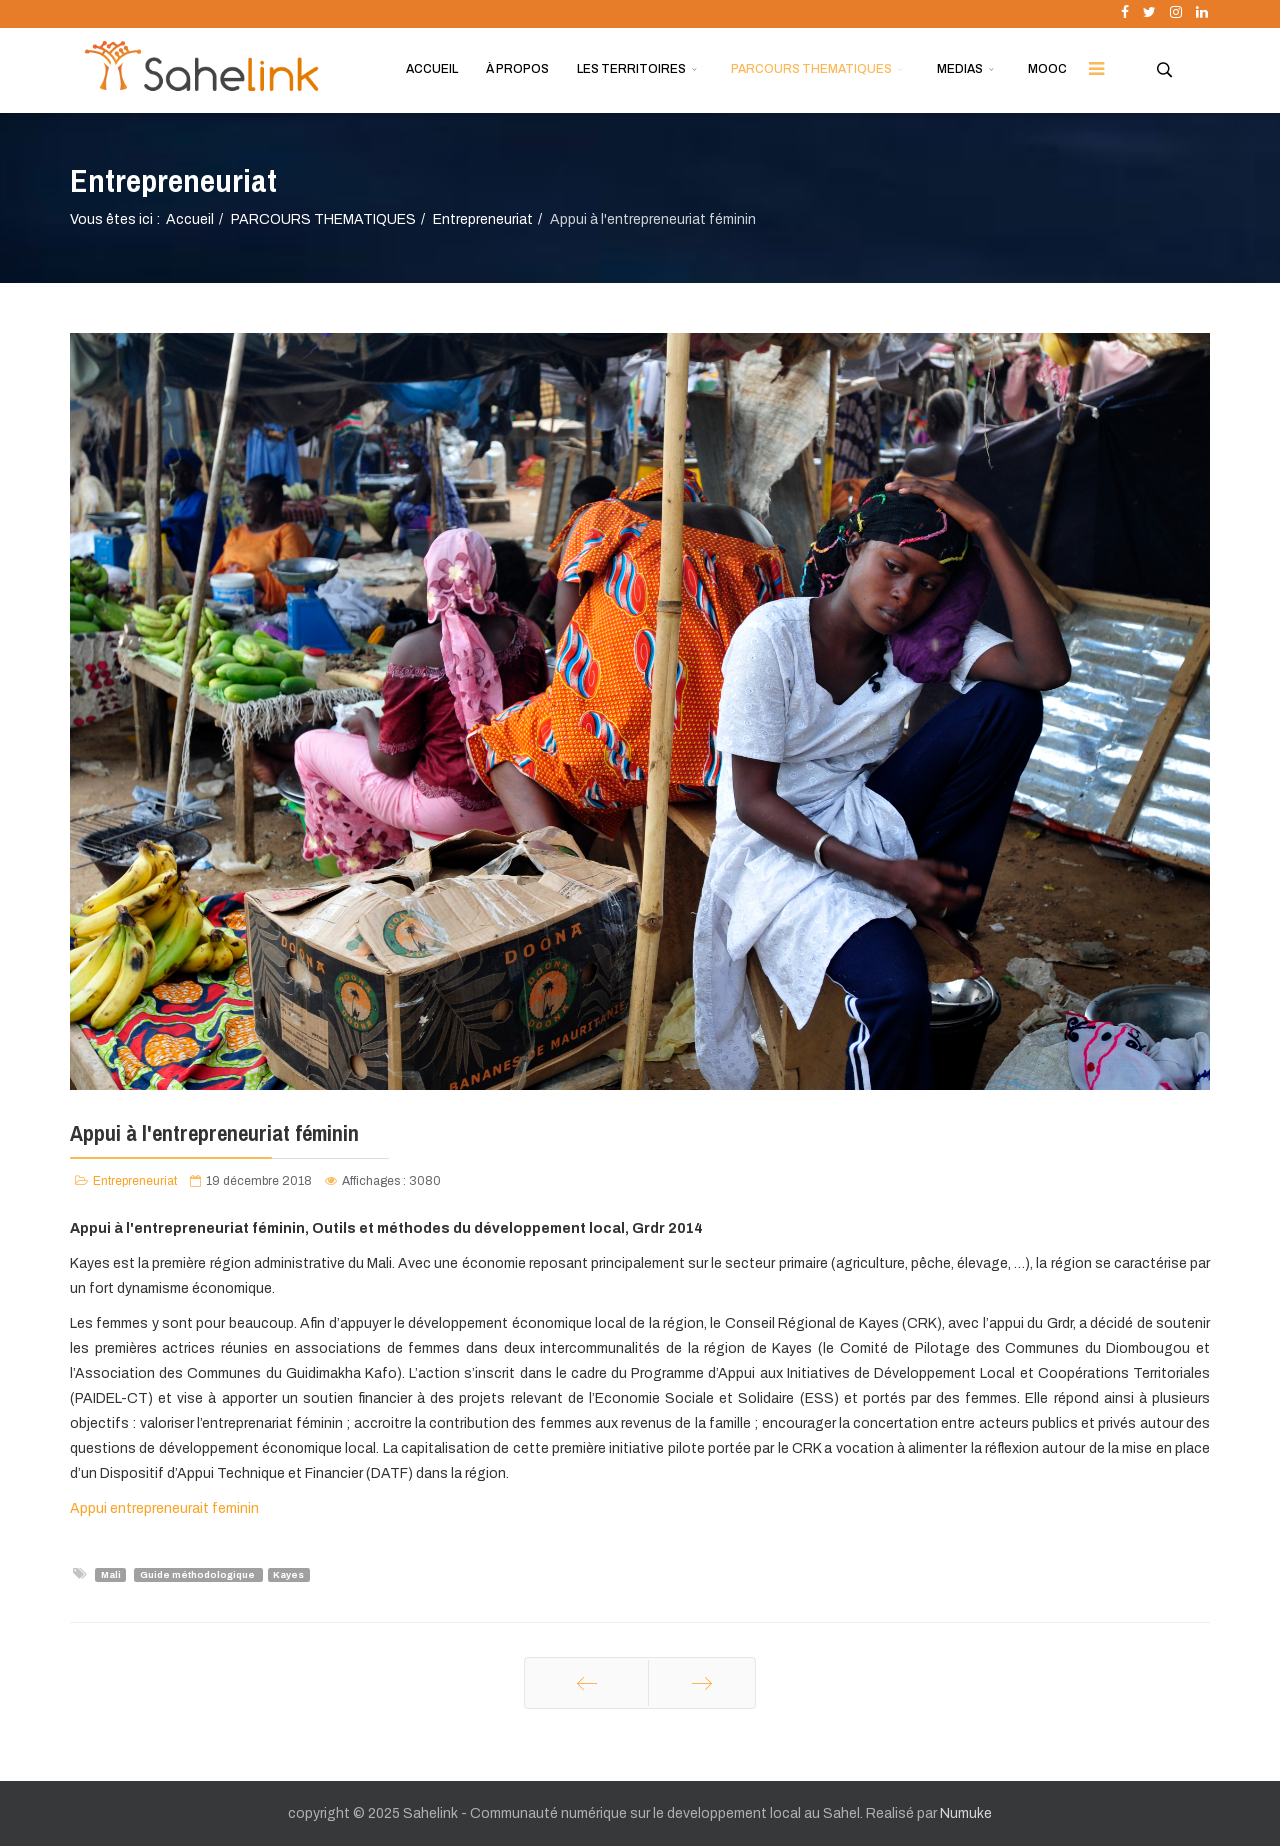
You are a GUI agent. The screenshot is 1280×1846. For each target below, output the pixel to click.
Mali (111, 1575)
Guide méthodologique (198, 1575)
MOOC (1047, 69)
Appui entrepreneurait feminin (164, 1508)
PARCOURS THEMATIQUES (811, 69)
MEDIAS (960, 69)
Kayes (288, 1575)
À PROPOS (517, 69)
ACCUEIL (432, 69)
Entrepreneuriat (483, 219)
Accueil (190, 219)
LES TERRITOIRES (631, 69)
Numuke (966, 1813)
